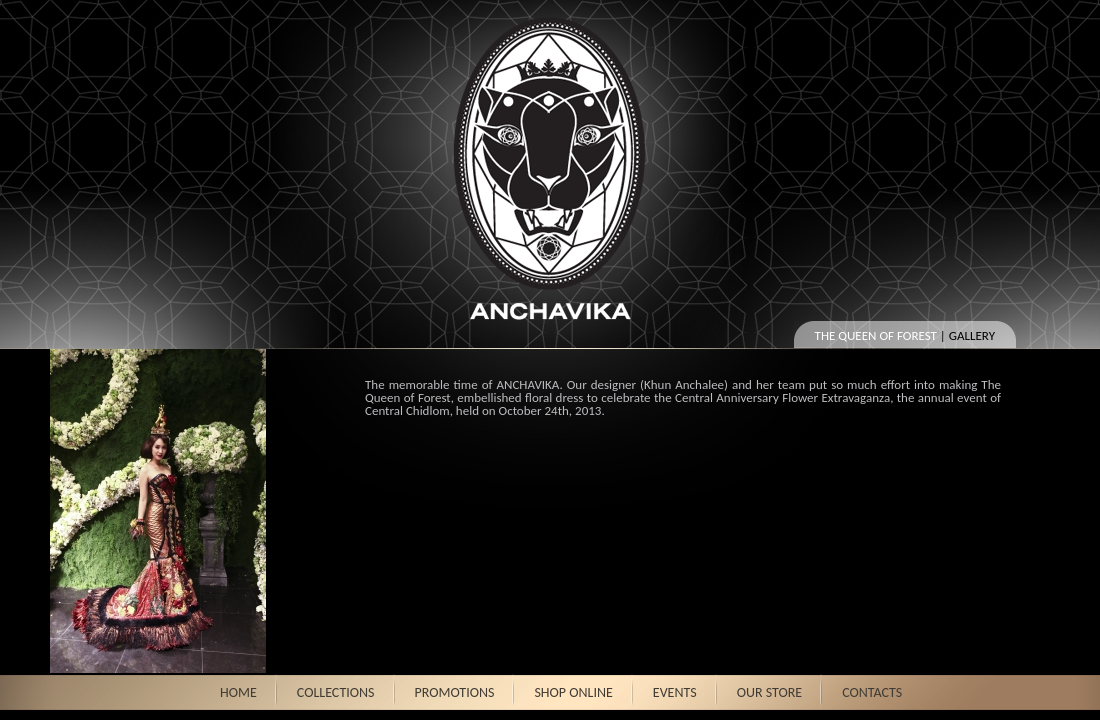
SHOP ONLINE (573, 692)
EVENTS (675, 692)
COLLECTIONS (336, 692)
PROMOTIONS (455, 692)
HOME (238, 692)
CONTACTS (872, 692)
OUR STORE (770, 692)
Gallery (972, 335)
